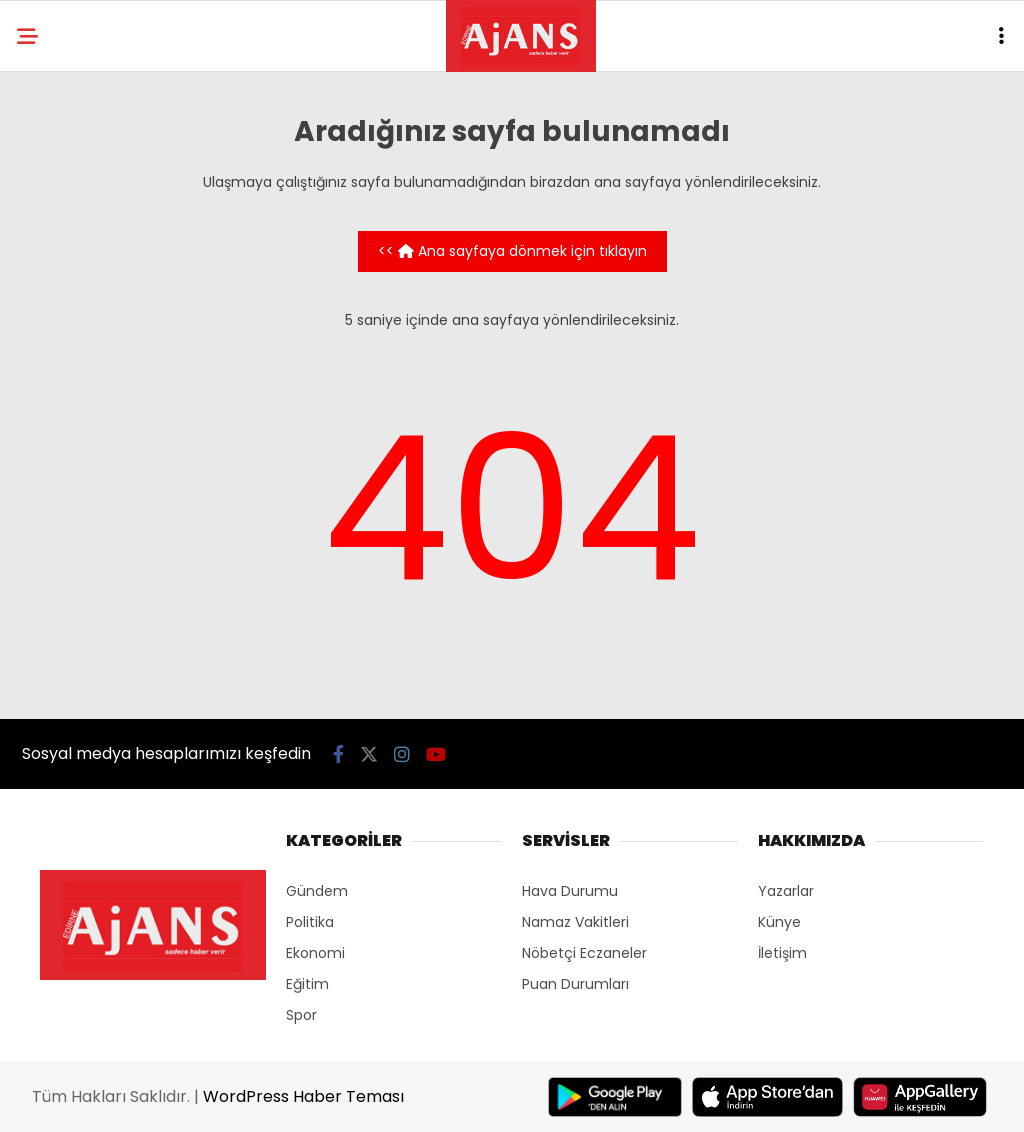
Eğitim (307, 984)
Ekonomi (315, 953)
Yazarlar (786, 891)
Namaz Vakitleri (575, 922)
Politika (310, 922)
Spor (301, 1015)
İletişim (782, 953)
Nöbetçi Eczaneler (584, 953)
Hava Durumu (570, 891)
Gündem (317, 891)
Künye (779, 922)
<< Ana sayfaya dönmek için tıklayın (512, 251)
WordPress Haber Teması (303, 1096)
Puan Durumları (575, 984)
